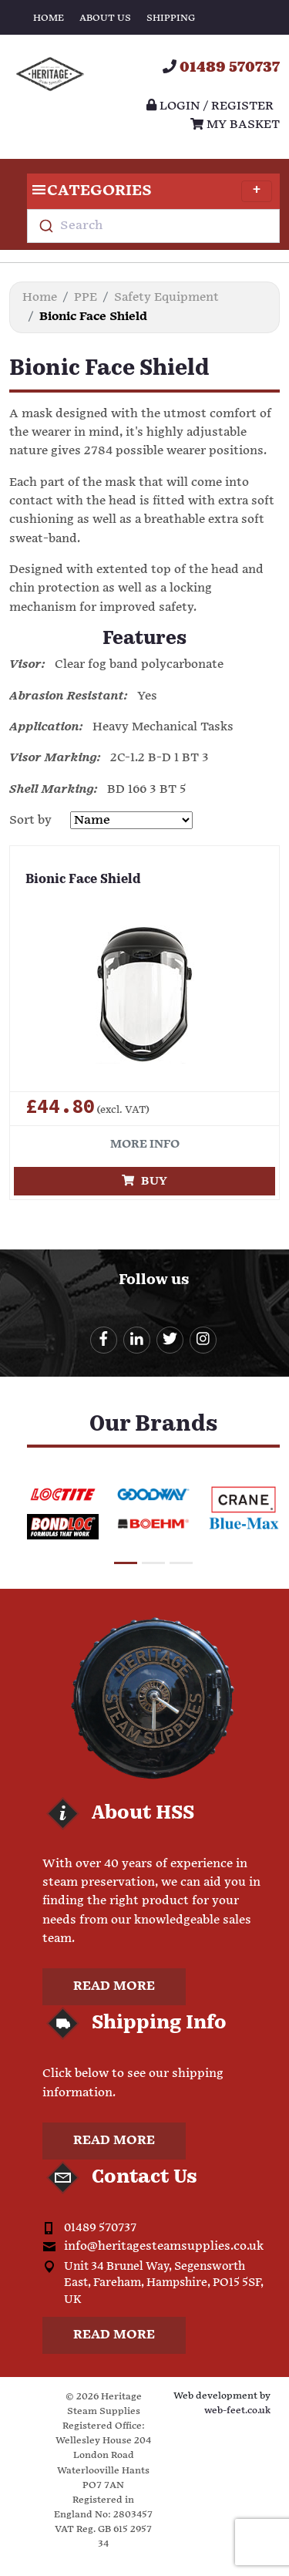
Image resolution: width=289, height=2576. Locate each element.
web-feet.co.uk (237, 2410)
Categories (149, 191)
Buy (144, 1181)
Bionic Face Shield (83, 880)
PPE (85, 297)
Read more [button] (114, 1986)
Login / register (210, 106)
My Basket (235, 124)
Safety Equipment (166, 297)
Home (48, 18)
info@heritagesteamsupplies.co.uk (164, 2246)
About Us (105, 18)
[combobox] (153, 226)
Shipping (170, 18)
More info (145, 1144)
